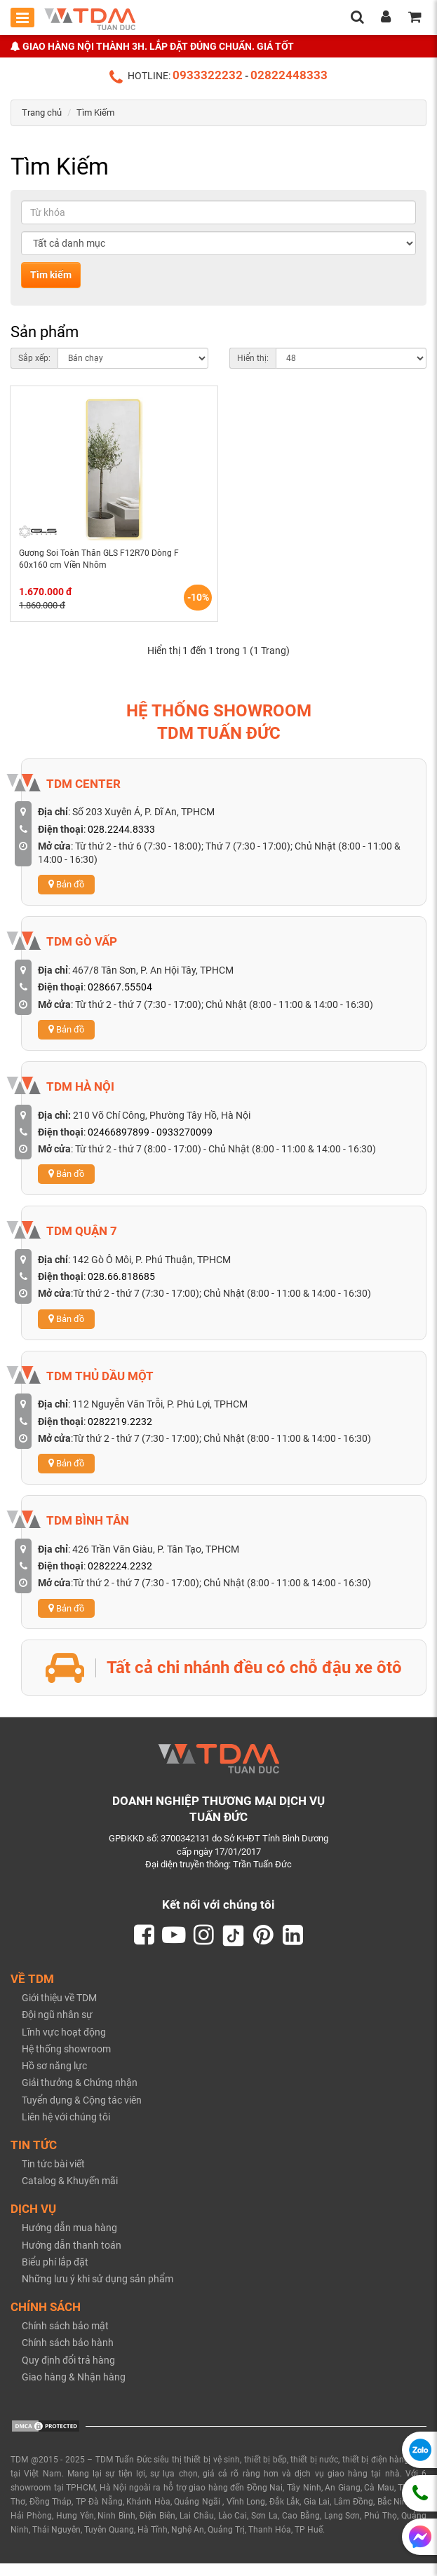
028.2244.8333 (121, 840)
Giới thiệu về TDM (59, 2011)
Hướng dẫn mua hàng (69, 2241)
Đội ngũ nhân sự (57, 2027)
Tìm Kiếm (95, 112)
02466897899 (118, 1143)
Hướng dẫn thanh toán (71, 2257)
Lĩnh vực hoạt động (64, 2044)
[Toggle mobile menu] (22, 17)
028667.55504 (120, 998)
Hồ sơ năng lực (54, 2079)
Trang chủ (42, 112)
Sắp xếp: (34, 358)
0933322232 (208, 75)
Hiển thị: (253, 358)
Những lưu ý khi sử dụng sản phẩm (97, 2292)
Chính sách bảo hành (68, 2356)
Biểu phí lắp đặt (55, 2275)
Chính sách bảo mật (65, 2339)
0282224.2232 (120, 1577)
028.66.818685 (121, 1287)
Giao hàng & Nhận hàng (74, 2390)
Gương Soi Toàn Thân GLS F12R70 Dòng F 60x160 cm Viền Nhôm (104, 566)
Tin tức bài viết (53, 2177)
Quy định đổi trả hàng (68, 2372)
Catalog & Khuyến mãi (70, 2194)
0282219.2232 (120, 1432)
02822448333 (289, 75)
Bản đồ (66, 895)
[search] (357, 18)
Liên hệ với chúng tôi (66, 2130)
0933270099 (184, 1143)
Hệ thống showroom (66, 2062)
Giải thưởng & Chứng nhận (79, 2095)
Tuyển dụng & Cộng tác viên (82, 2112)
